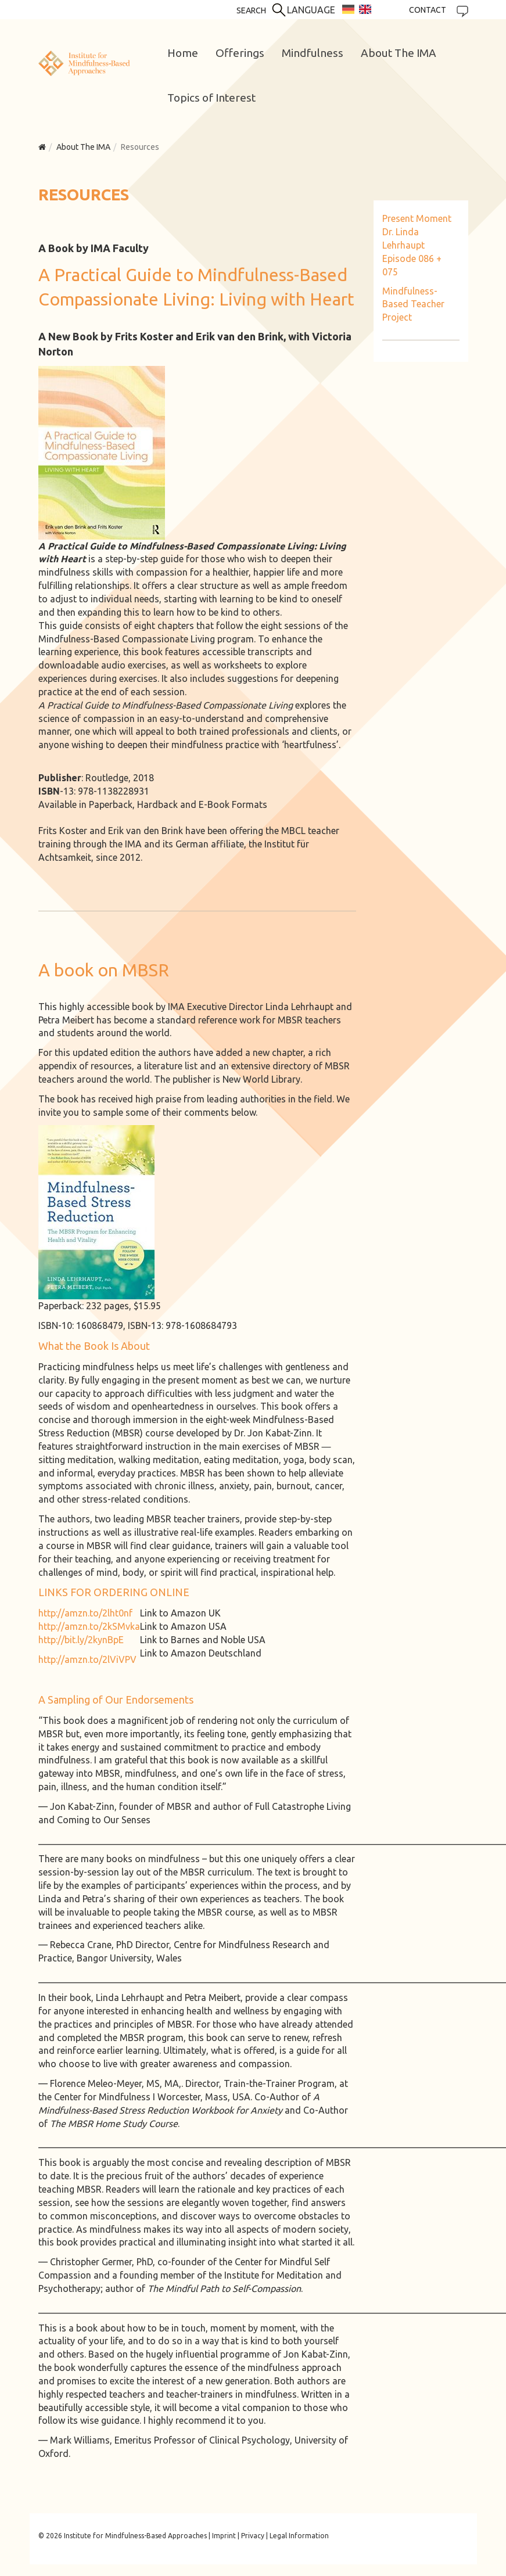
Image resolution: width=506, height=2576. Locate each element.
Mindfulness (312, 52)
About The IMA (398, 52)
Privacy (252, 2535)
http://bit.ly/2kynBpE (81, 1639)
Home (182, 52)
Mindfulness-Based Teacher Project (413, 304)
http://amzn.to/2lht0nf (85, 1613)
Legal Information (299, 2535)
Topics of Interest (211, 97)
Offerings (240, 52)
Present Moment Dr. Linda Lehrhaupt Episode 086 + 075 (416, 244)
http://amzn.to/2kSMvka (89, 1626)
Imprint (224, 2535)
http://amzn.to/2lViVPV (87, 1659)
